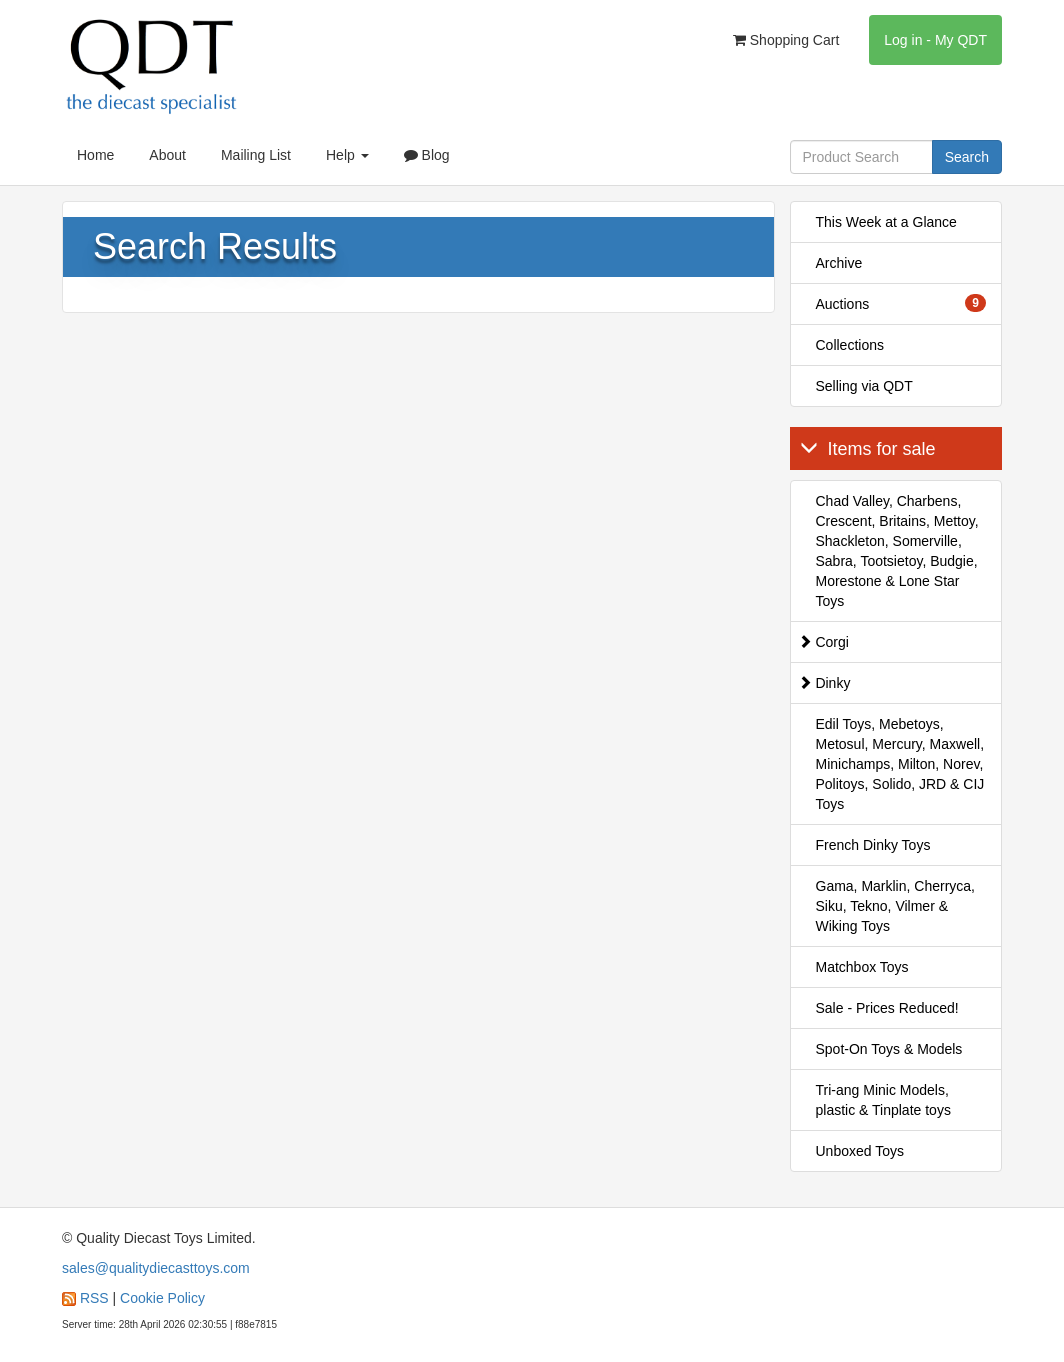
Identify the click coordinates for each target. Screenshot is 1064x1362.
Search (967, 157)
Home (95, 155)
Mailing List (256, 155)
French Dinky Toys (873, 845)
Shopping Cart (786, 40)
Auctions (901, 303)
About (167, 155)
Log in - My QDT (935, 40)
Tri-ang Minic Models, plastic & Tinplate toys (883, 1100)
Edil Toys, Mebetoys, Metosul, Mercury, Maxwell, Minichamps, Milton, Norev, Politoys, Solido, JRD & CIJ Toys (900, 764)
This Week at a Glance (886, 222)
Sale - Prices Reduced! (887, 1008)
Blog (427, 155)
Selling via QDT (864, 386)
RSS (94, 1298)
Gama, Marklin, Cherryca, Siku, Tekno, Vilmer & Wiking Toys (895, 906)
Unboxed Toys (860, 1151)
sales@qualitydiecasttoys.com (156, 1268)
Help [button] (347, 155)
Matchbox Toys (862, 967)
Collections (850, 345)
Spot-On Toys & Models (889, 1049)
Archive (839, 263)
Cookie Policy (162, 1298)
